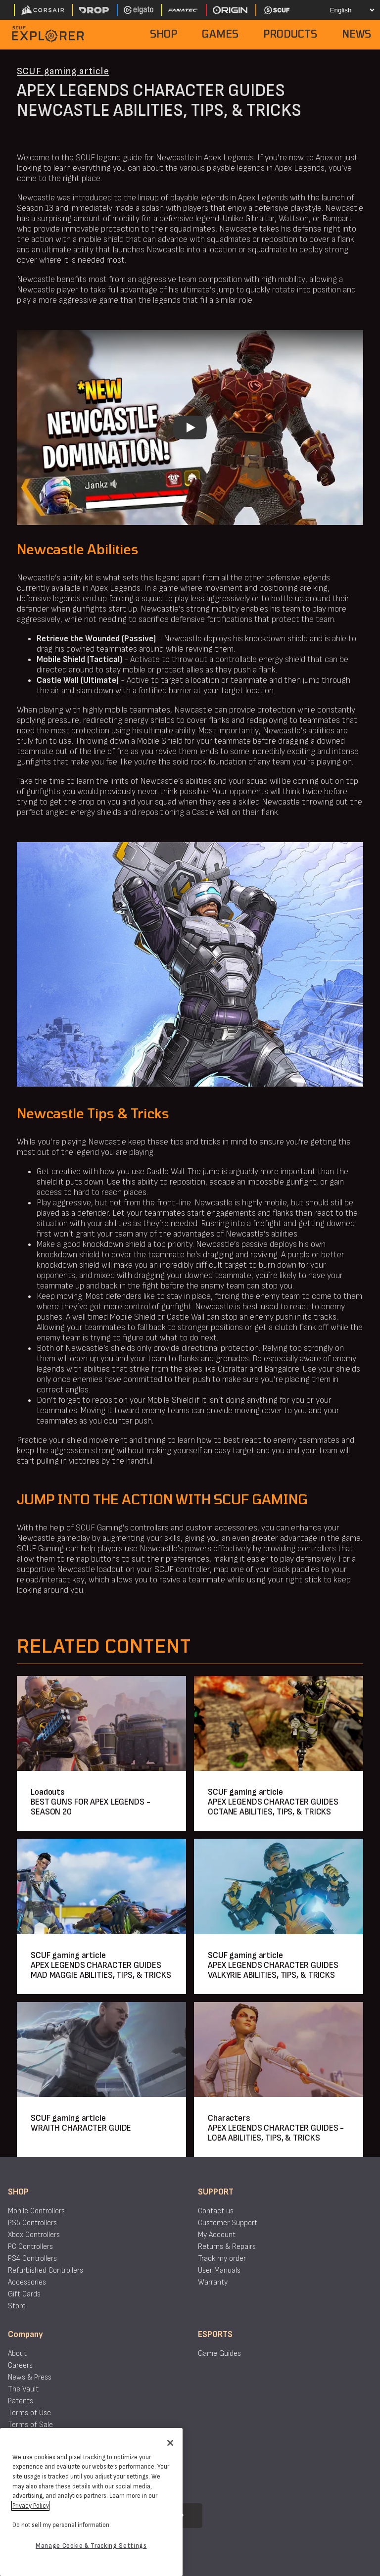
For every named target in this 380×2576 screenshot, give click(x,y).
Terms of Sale (30, 2425)
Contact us (216, 2211)
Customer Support (227, 2223)
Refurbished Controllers (45, 2270)
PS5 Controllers (32, 2223)
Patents (20, 2401)
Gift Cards (24, 2294)
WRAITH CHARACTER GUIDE (81, 2128)
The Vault (23, 2389)
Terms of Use (29, 2413)
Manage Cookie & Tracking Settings (91, 2546)
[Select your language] (343, 10)
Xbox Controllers (34, 2235)
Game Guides (219, 2353)
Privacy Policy (30, 2506)
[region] (91, 2502)
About (17, 2353)
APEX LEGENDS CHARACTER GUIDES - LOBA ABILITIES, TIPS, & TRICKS (276, 2133)
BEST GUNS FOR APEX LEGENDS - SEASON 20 (90, 1807)
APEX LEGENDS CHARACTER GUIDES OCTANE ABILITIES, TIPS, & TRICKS (273, 1807)
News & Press (29, 2377)
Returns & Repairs (227, 2246)
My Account (217, 2235)
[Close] (170, 2443)
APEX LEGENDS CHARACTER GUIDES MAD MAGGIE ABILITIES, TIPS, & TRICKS (101, 1970)
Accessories (27, 2282)
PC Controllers (30, 2246)
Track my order (222, 2258)
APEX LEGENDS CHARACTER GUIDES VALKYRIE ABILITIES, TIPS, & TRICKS (273, 1970)
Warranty (213, 2282)
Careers (20, 2365)
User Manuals (219, 2270)
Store (17, 2306)
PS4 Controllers (32, 2258)
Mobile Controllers (36, 2211)
